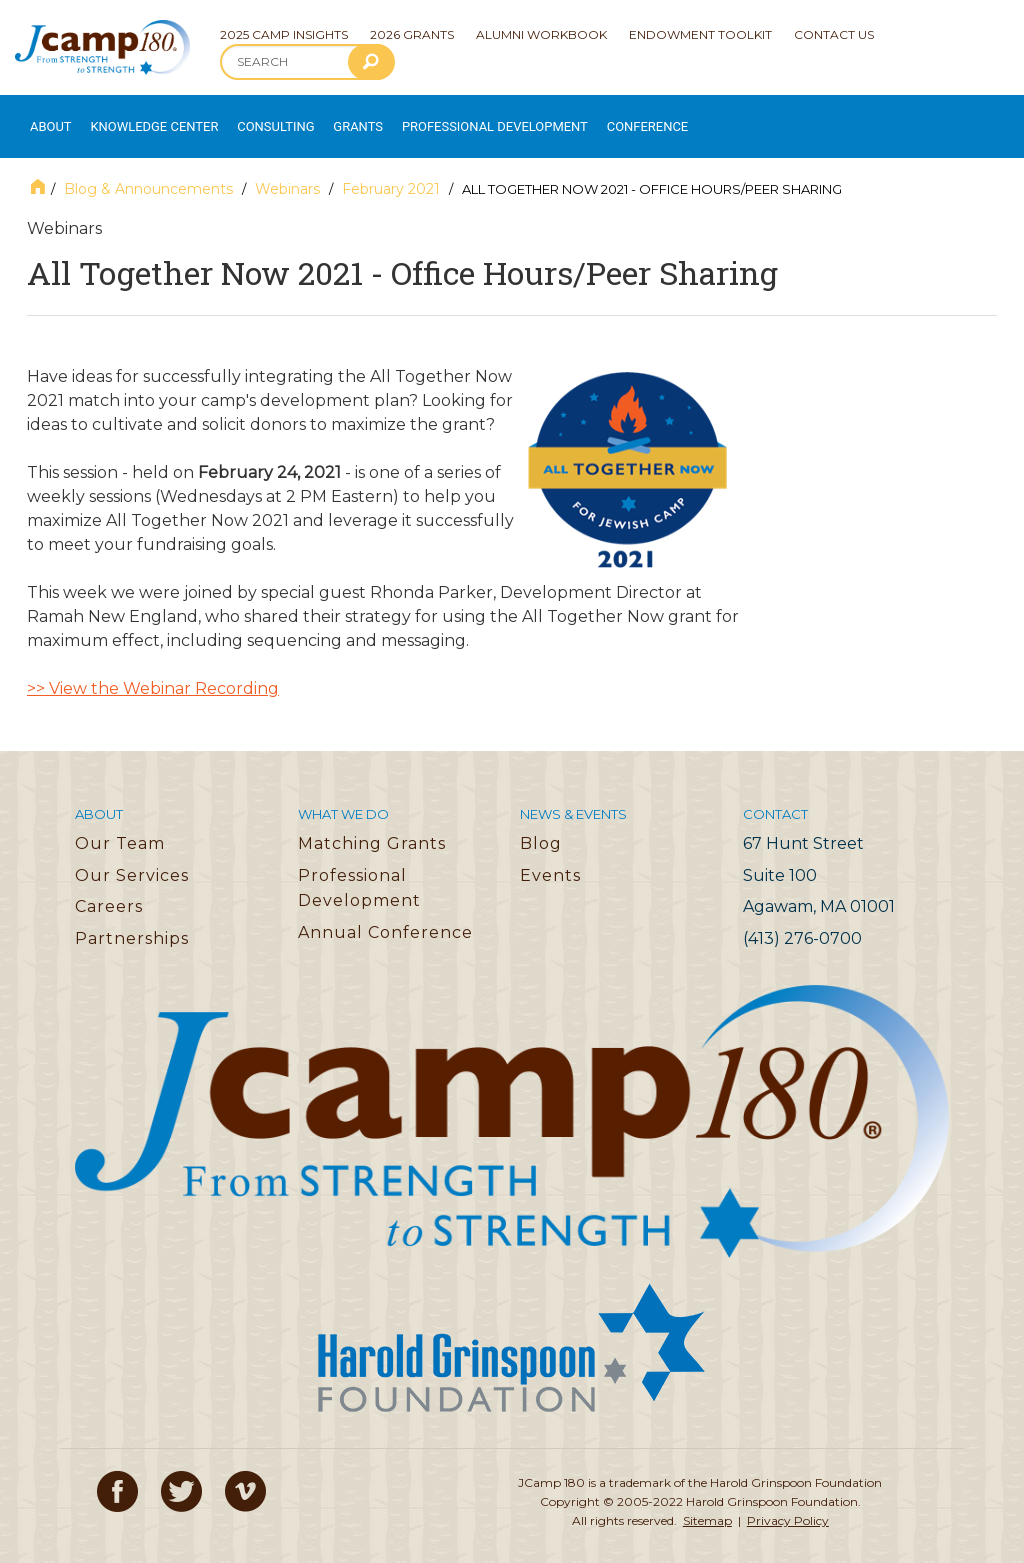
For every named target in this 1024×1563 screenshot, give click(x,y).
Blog (541, 825)
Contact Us (834, 34)
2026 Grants (412, 34)
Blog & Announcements (148, 171)
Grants (329, 117)
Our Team (120, 825)
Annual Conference (385, 914)
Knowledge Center (141, 117)
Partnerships (132, 920)
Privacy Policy (788, 1502)
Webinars (287, 171)
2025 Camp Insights (284, 34)
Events (550, 857)
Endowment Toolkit (700, 34)
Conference (583, 117)
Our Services (132, 857)
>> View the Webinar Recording (153, 671)
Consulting (251, 117)
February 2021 (391, 171)
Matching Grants (372, 825)
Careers (109, 889)
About (46, 117)
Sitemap (707, 1502)
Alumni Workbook (541, 34)
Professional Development (451, 117)
